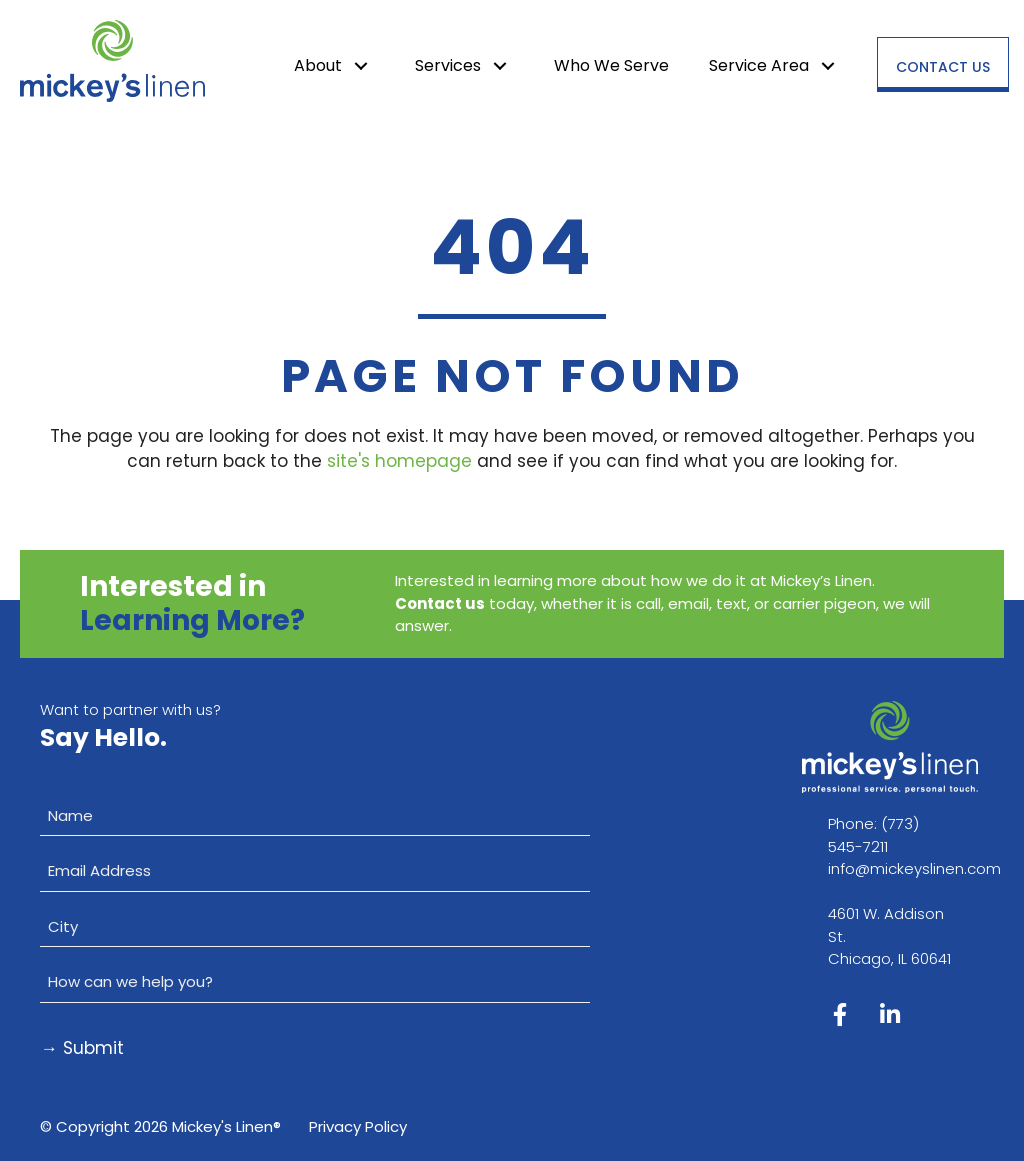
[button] (361, 66)
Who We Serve (611, 65)
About (318, 65)
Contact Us (943, 67)
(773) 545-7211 (873, 835)
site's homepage (399, 461)
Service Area (759, 65)
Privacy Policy (358, 1126)
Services (448, 65)
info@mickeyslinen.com (914, 868)
